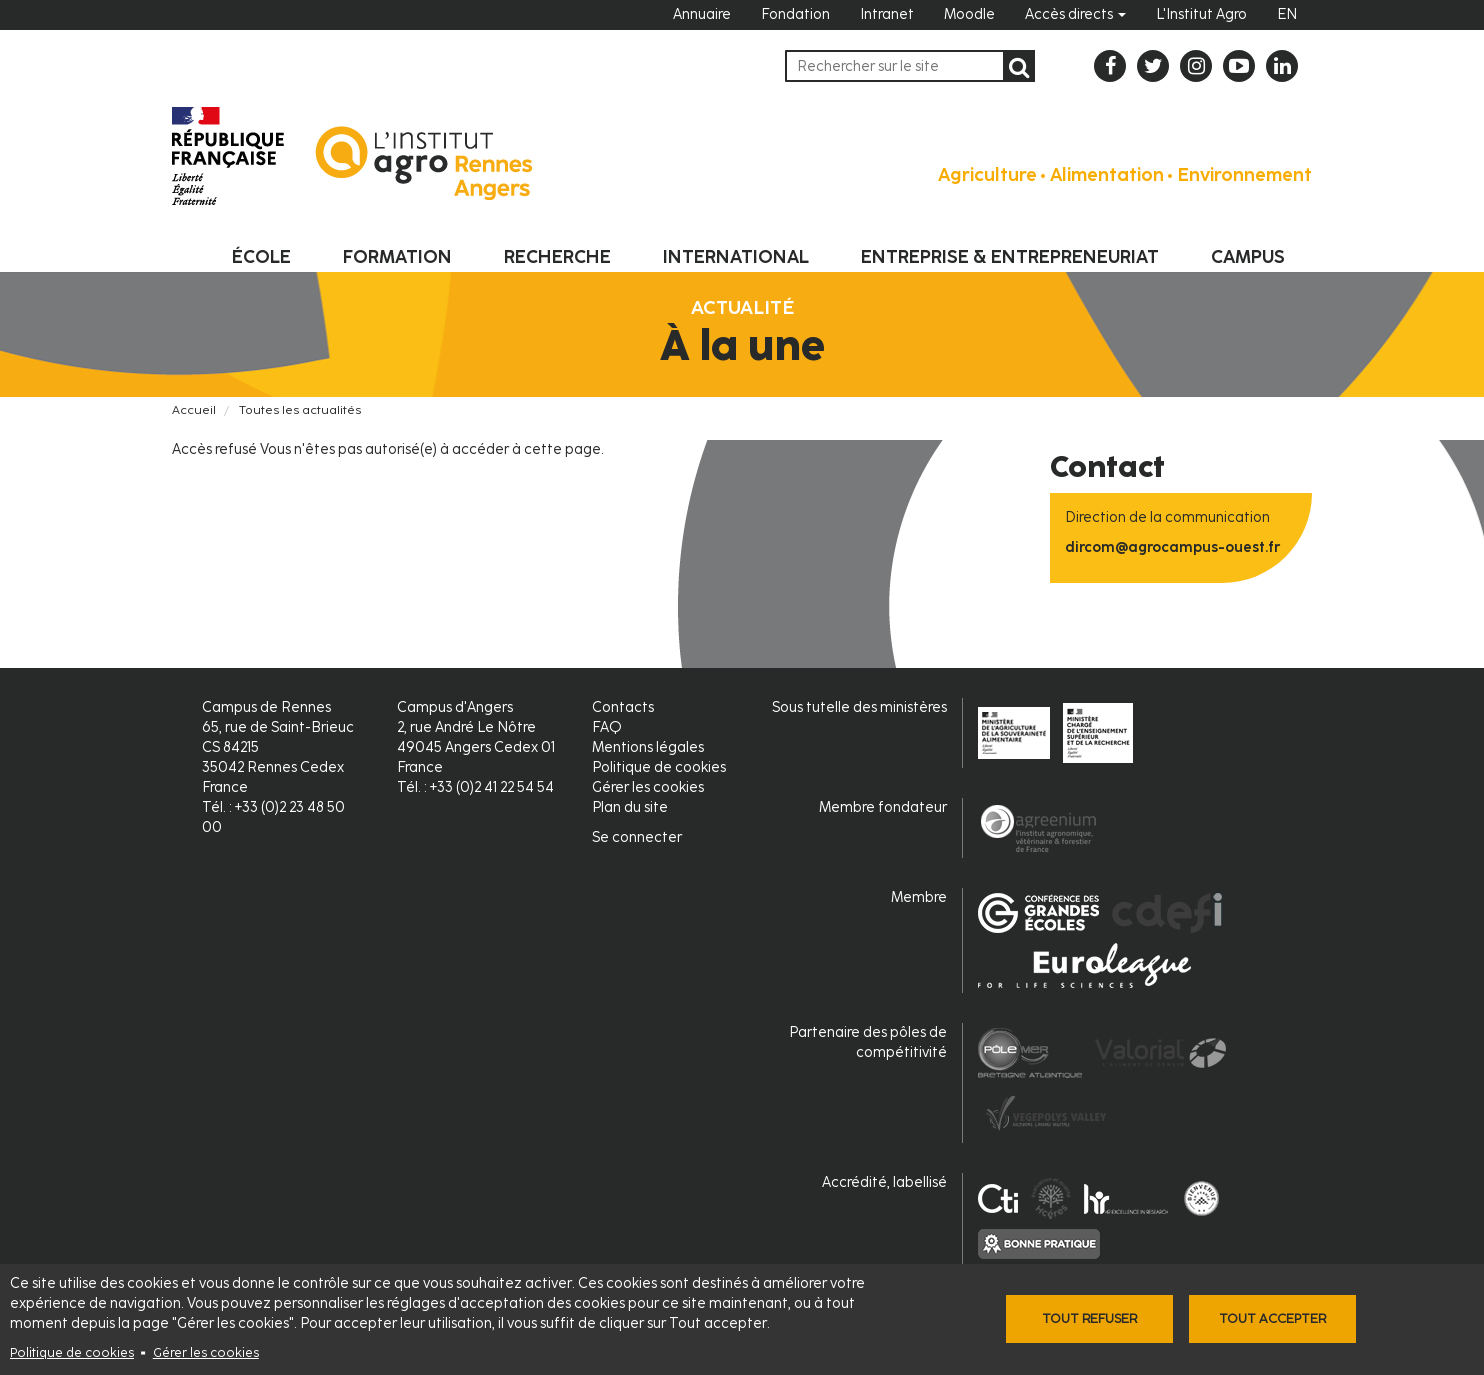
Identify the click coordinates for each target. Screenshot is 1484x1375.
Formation (397, 257)
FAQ (607, 727)
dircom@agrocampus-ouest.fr (1172, 547)
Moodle (969, 14)
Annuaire (702, 14)
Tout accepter (1272, 1318)
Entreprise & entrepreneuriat (1010, 257)
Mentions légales (648, 747)
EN (1287, 14)
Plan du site (630, 807)
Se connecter (637, 837)
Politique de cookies (72, 1352)
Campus (1248, 257)
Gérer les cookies (206, 1352)
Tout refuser (1089, 1318)
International (736, 257)
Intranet (887, 14)
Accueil (194, 410)
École (261, 257)
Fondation (795, 14)
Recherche (557, 257)
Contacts (623, 707)
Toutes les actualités (300, 410)
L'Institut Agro (1201, 14)
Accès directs (1075, 14)
